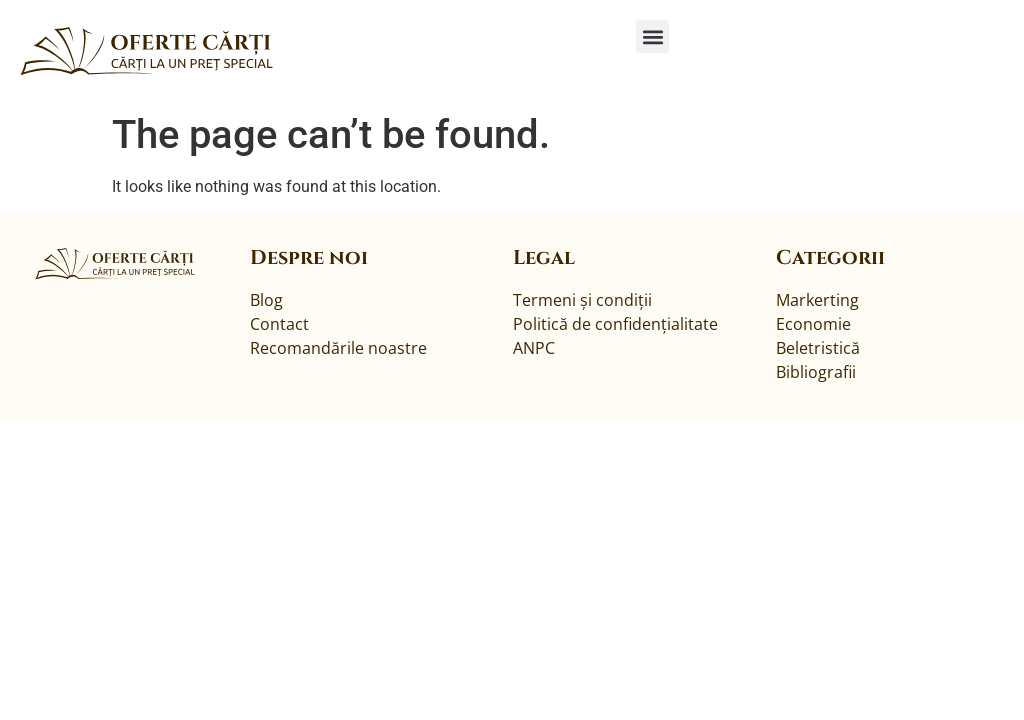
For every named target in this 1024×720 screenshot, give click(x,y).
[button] (652, 36)
